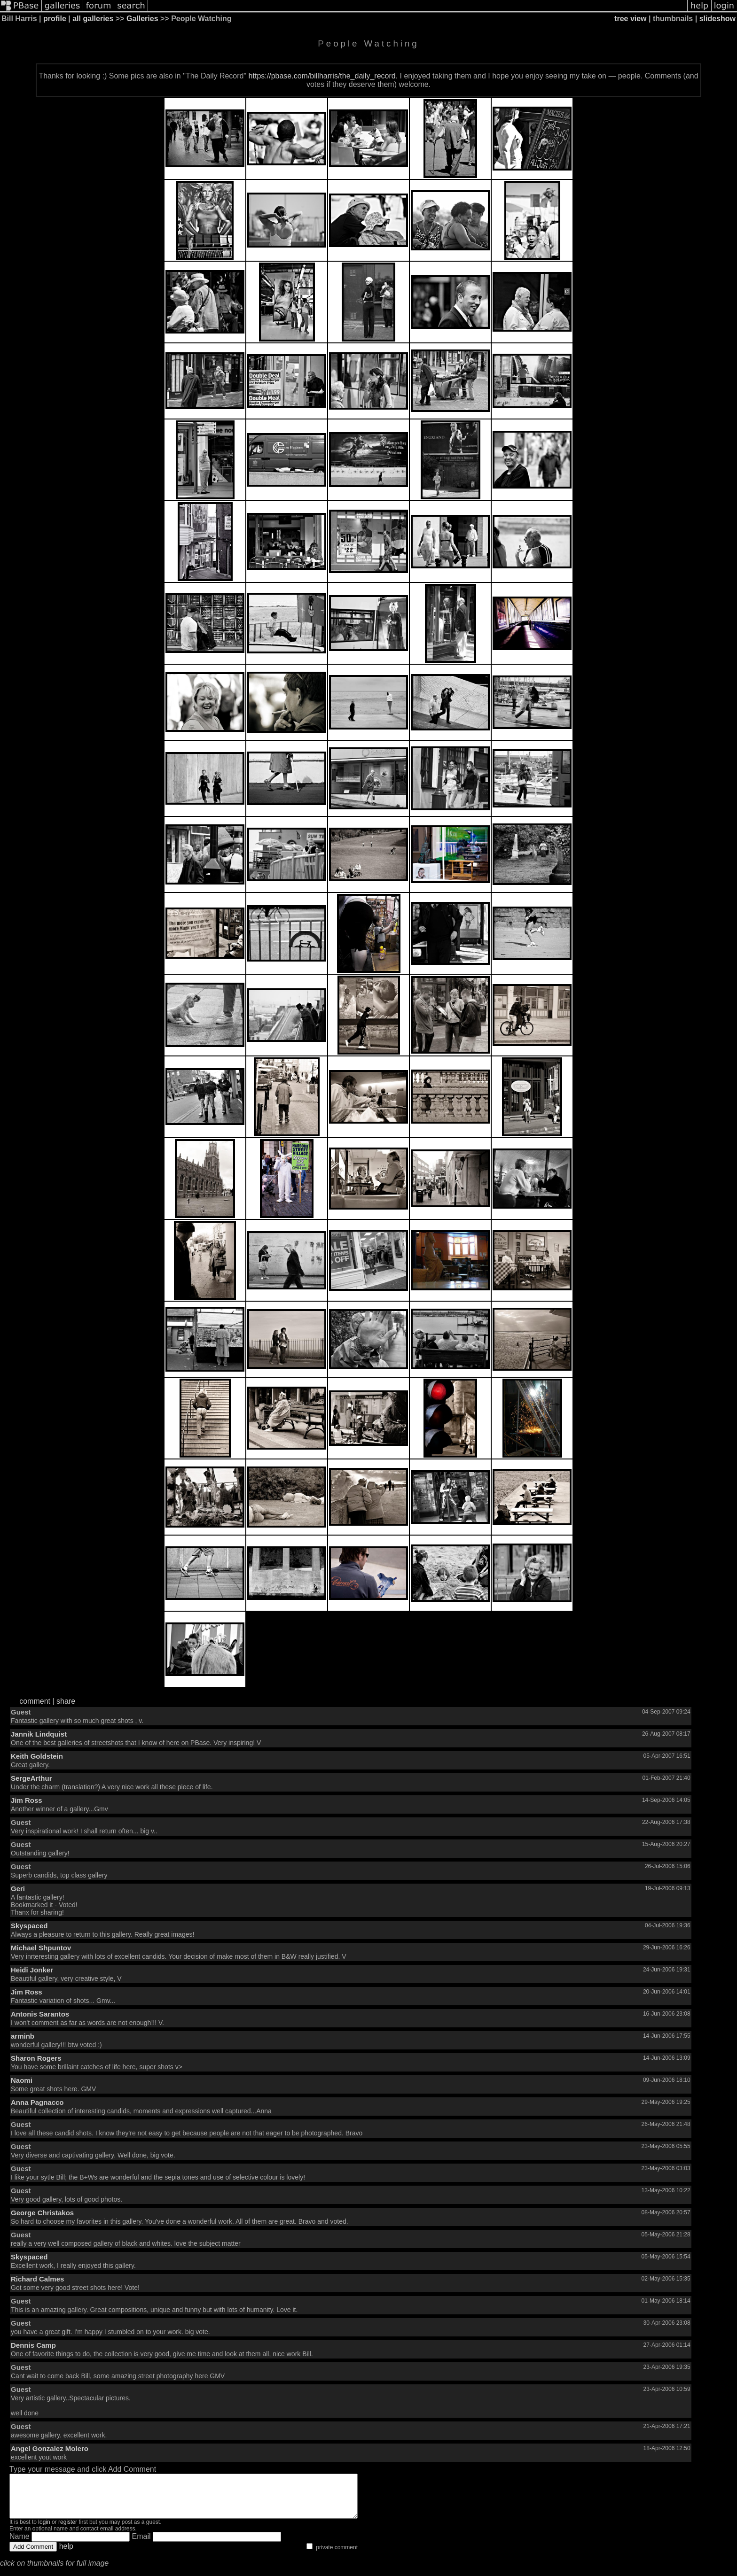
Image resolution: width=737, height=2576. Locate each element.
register (67, 2530)
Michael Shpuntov (41, 1948)
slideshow (717, 19)
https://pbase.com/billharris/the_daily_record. (323, 76)
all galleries (92, 19)
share (65, 1701)
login (44, 2530)
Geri (18, 1889)
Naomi (21, 2080)
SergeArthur (31, 1778)
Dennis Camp (33, 2345)
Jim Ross (26, 1800)
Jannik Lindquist (39, 1734)
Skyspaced (29, 1926)
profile (54, 19)
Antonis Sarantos (40, 2014)
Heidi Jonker (32, 1970)
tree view (630, 19)
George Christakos (42, 2213)
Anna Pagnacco (37, 2102)
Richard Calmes (37, 2279)
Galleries (142, 19)
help (66, 2555)
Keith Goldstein (37, 1756)
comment (34, 1701)
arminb (22, 2036)
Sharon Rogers (36, 2058)
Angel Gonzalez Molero (49, 2448)
